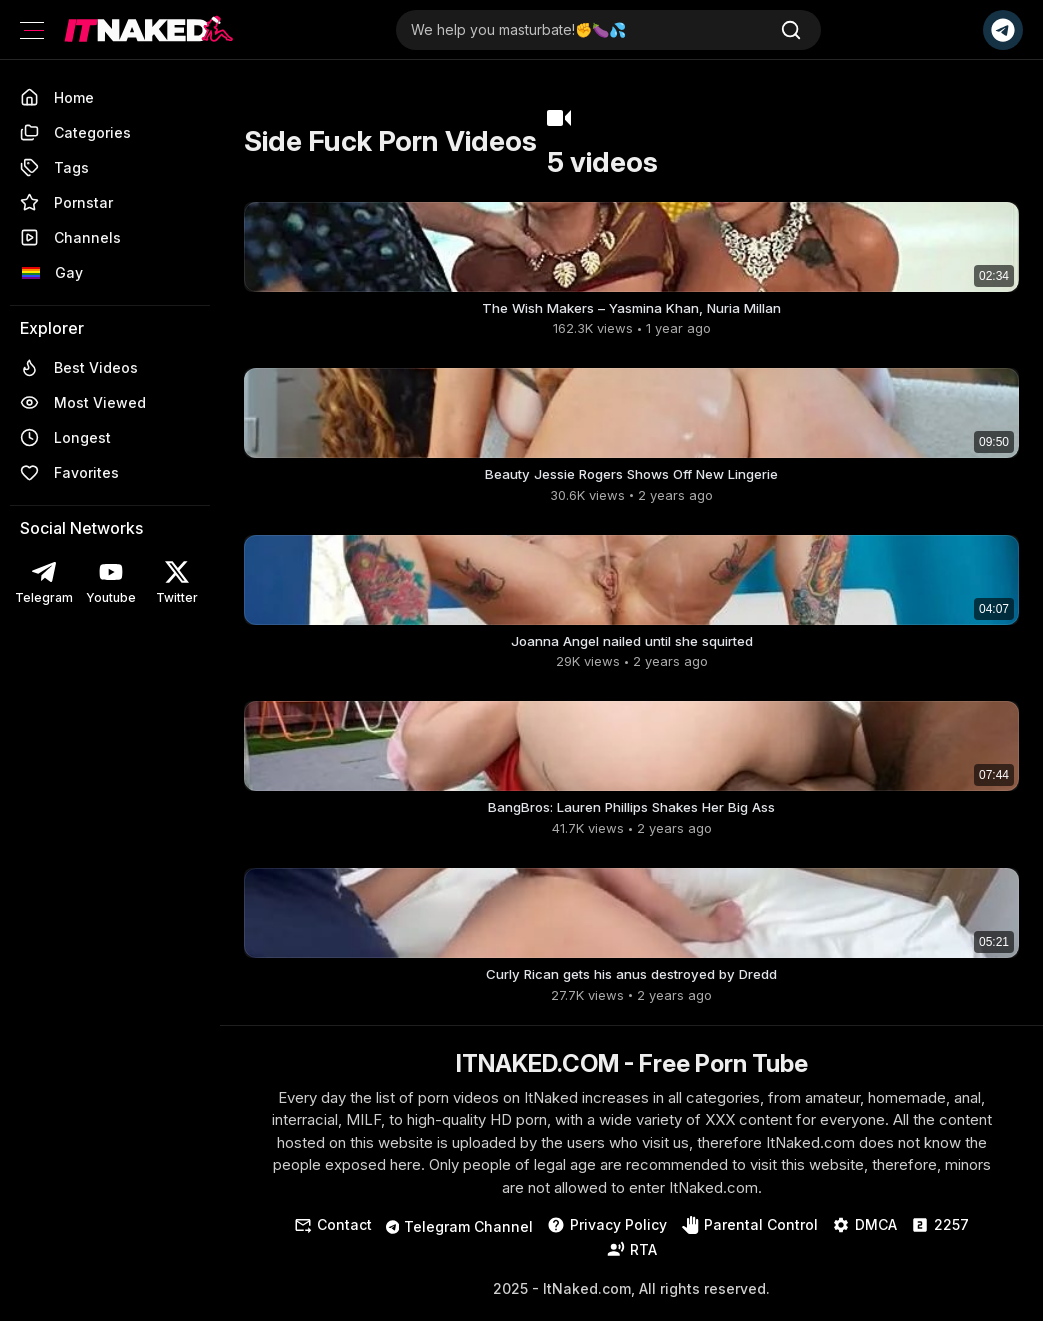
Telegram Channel (460, 1238)
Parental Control (749, 1237)
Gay (51, 272)
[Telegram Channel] (1003, 30)
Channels (70, 237)
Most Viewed (83, 402)
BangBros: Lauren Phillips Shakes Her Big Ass (632, 815)
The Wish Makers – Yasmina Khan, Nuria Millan (632, 308)
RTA (632, 1261)
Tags (54, 167)
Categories (75, 132)
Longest (65, 437)
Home (57, 97)
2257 (940, 1237)
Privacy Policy (607, 1237)
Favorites (69, 472)
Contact (333, 1237)
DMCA (864, 1237)
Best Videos (79, 367)
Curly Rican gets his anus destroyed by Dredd (631, 984)
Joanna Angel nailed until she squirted (632, 646)
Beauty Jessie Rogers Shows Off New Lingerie (631, 477)
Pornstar (66, 202)
